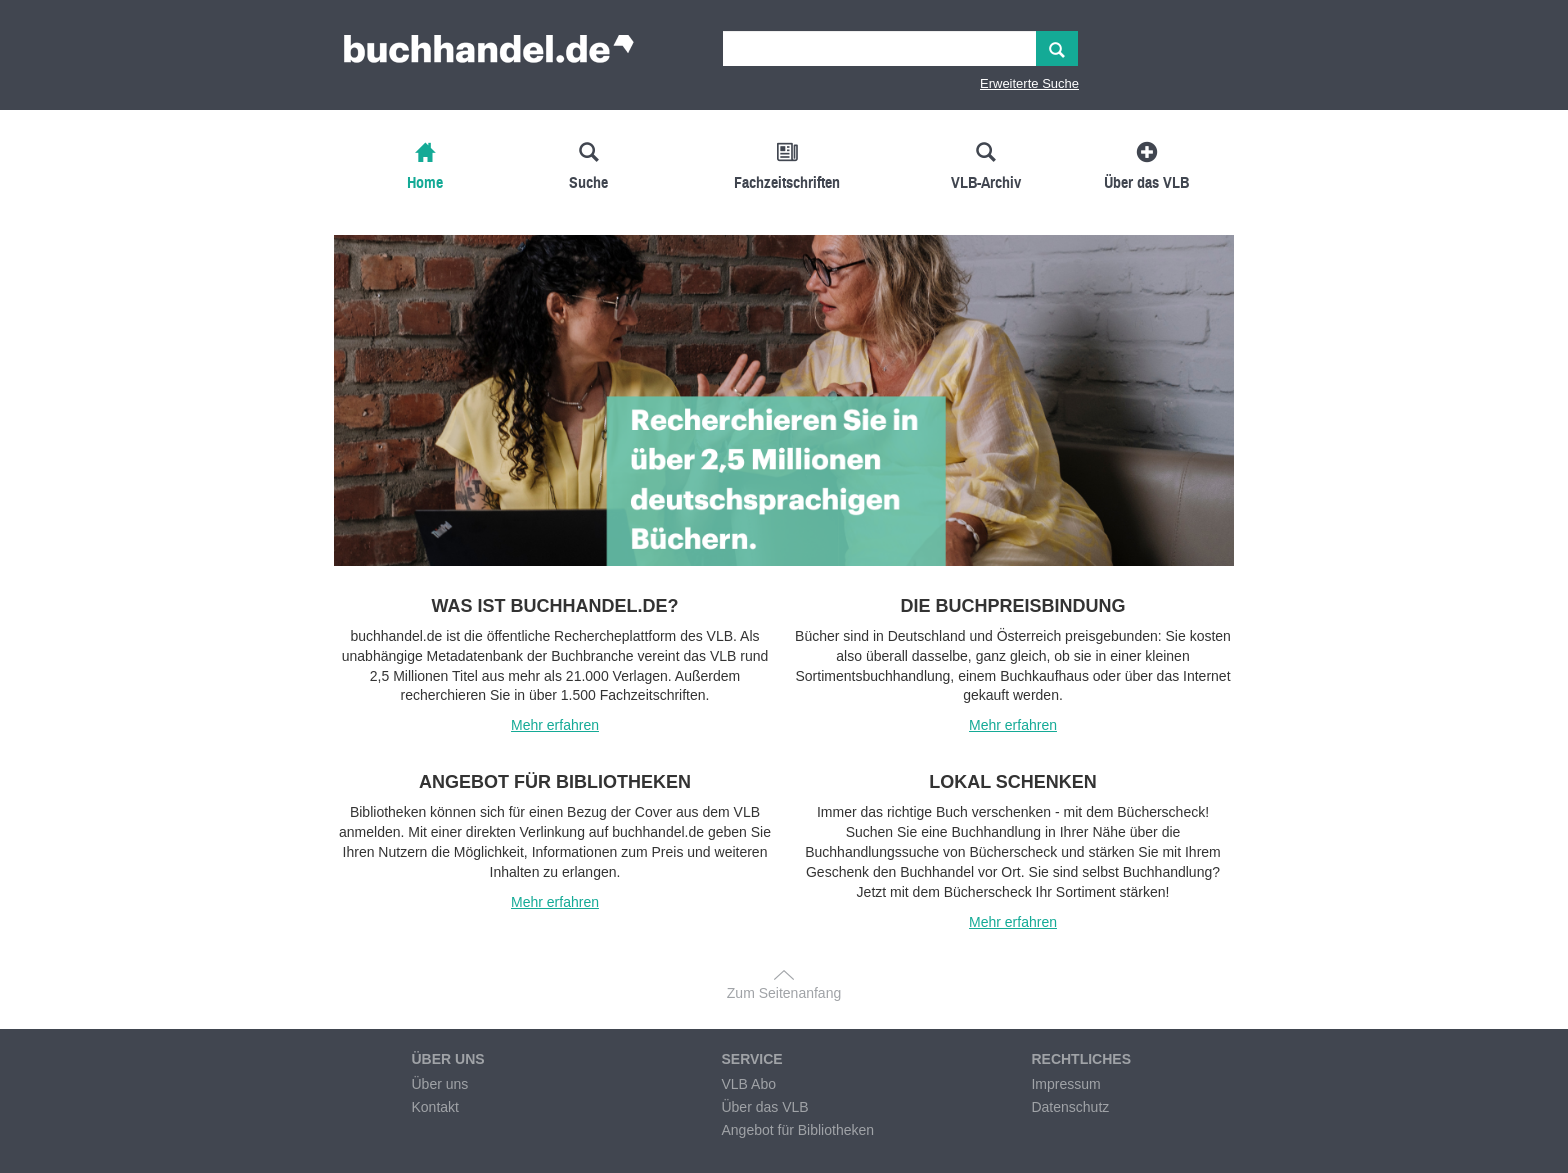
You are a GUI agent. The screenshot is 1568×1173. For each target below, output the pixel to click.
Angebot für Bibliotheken (797, 1130)
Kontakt (434, 1107)
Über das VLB (764, 1107)
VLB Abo (748, 1084)
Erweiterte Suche (1029, 83)
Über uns (439, 1084)
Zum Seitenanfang (784, 993)
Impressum (1065, 1084)
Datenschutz (1070, 1107)
